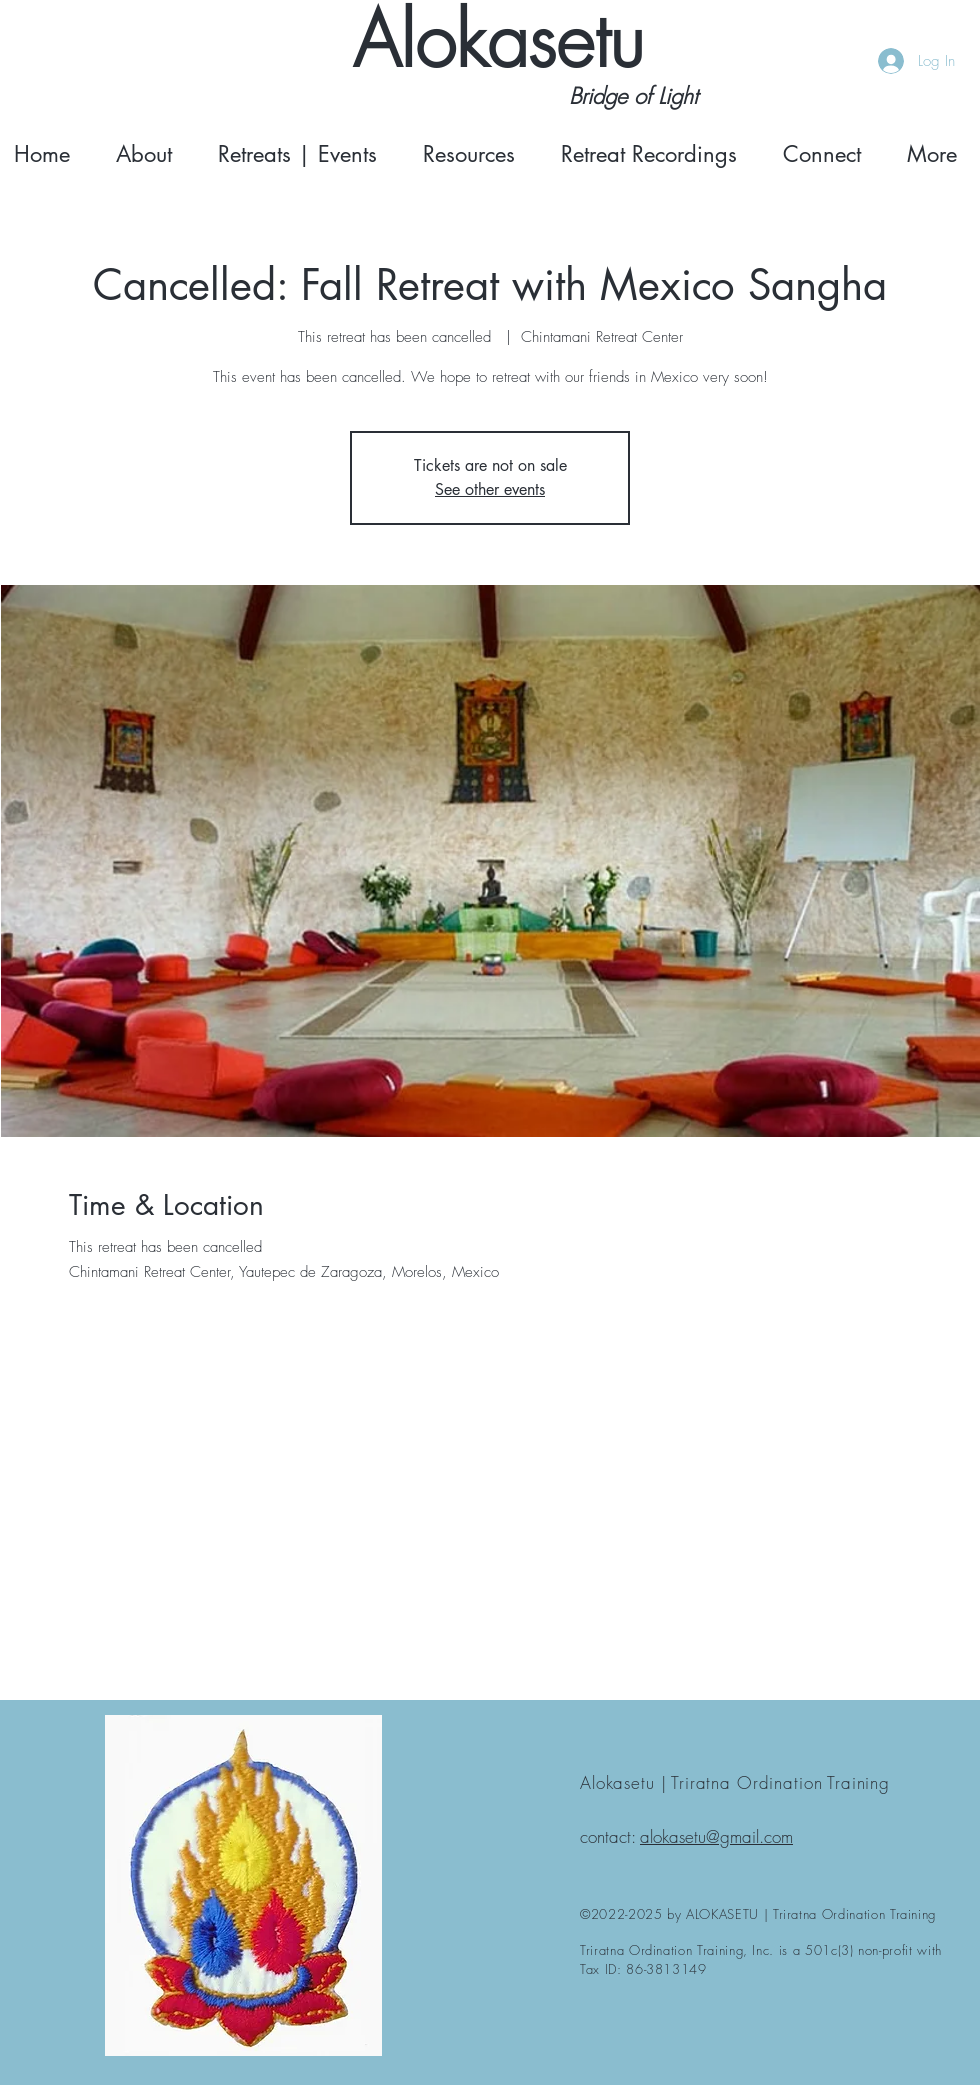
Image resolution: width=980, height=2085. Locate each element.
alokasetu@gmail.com (716, 1836)
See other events (490, 489)
